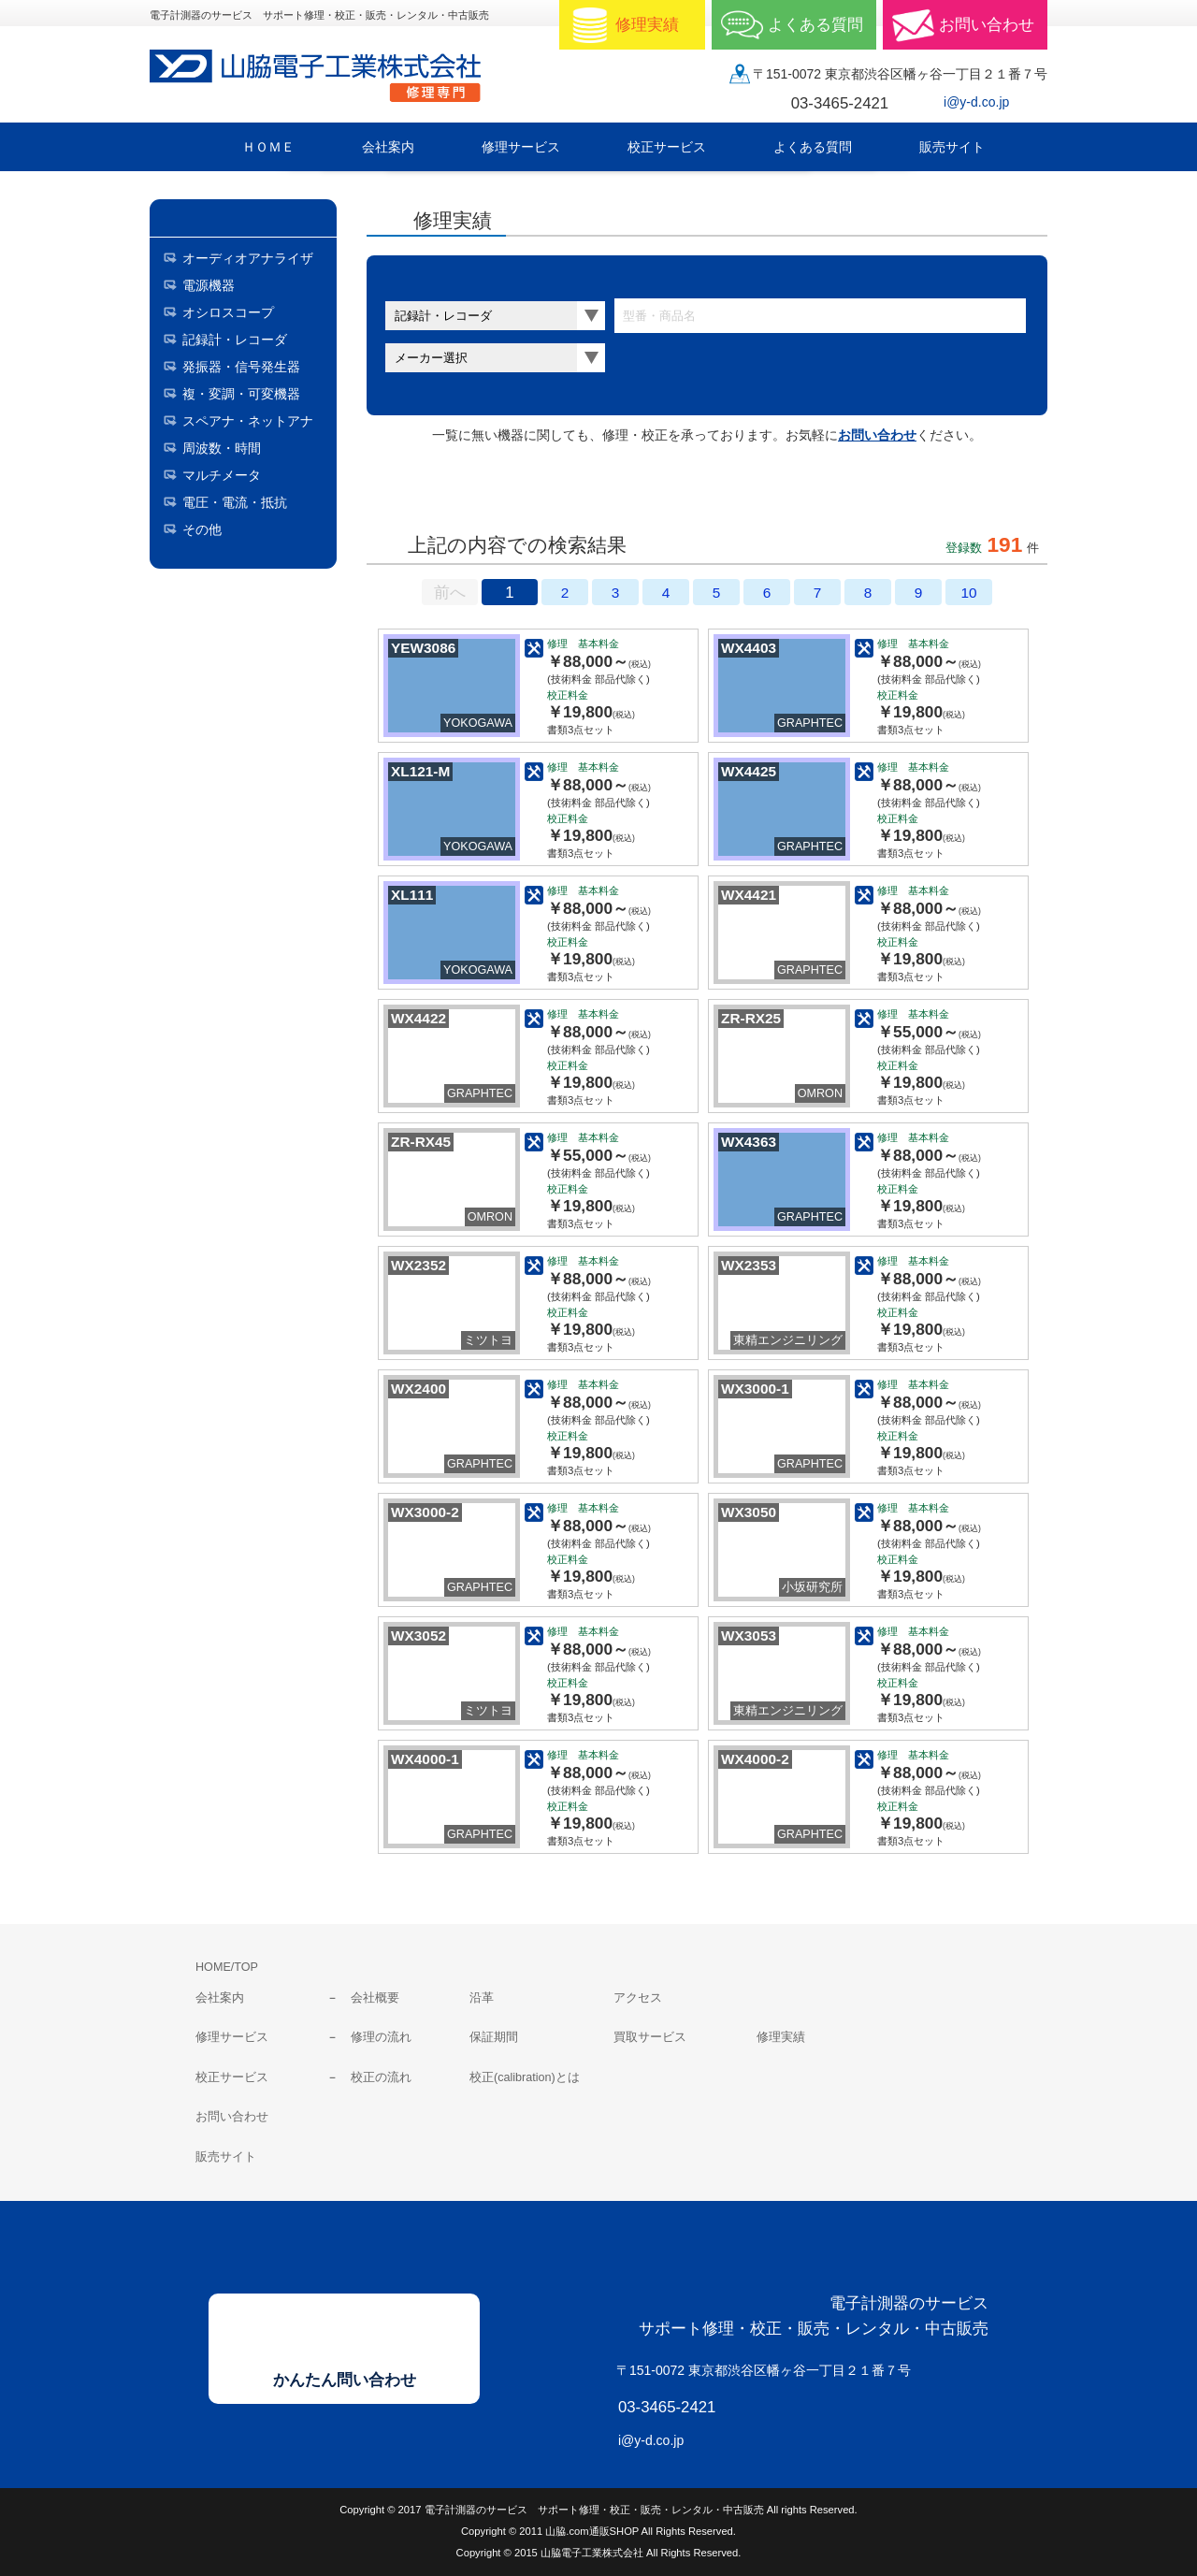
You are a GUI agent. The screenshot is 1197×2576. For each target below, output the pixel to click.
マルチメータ (221, 475)
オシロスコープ (228, 312)
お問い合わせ (877, 434)
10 (968, 593)
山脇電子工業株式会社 (327, 76)
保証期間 (493, 2037)
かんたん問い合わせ (344, 2380)
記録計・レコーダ (234, 339)
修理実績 (781, 2037)
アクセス (637, 1997)
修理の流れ (381, 2037)
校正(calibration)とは (524, 2077)
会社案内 (219, 1997)
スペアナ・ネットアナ (247, 420)
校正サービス (231, 2077)
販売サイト (225, 2157)
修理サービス (231, 2037)
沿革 (481, 1997)
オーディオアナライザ (247, 258)
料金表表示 (595, 493)
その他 (202, 529)
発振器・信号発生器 (241, 366)
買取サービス (649, 2037)
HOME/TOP (226, 1967)
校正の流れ (381, 2077)
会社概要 (375, 1997)
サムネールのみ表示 (441, 493)
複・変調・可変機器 (241, 393)
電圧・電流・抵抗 (234, 502)
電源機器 (208, 285)
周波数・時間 (221, 448)
